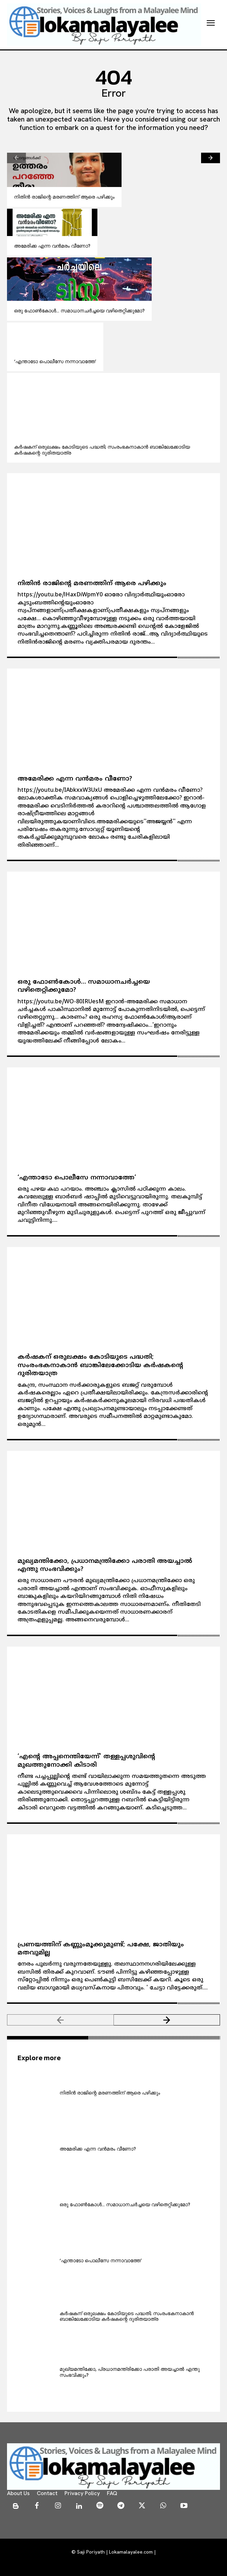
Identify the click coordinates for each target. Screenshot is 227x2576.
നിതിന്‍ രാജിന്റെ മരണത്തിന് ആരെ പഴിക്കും (64, 197)
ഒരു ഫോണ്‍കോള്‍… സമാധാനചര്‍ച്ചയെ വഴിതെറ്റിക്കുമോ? (79, 310)
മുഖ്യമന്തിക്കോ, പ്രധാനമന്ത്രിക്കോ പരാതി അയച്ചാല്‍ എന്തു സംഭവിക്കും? (130, 2372)
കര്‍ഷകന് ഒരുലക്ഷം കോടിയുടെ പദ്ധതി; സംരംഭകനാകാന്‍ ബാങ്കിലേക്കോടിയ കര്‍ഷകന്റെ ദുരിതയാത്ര (102, 450)
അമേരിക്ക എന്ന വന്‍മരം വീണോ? (52, 246)
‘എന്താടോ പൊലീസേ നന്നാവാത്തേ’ (55, 361)
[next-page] (210, 158)
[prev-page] (16, 158)
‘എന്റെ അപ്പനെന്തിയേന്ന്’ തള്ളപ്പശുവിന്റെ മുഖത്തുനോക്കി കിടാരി (86, 1761)
